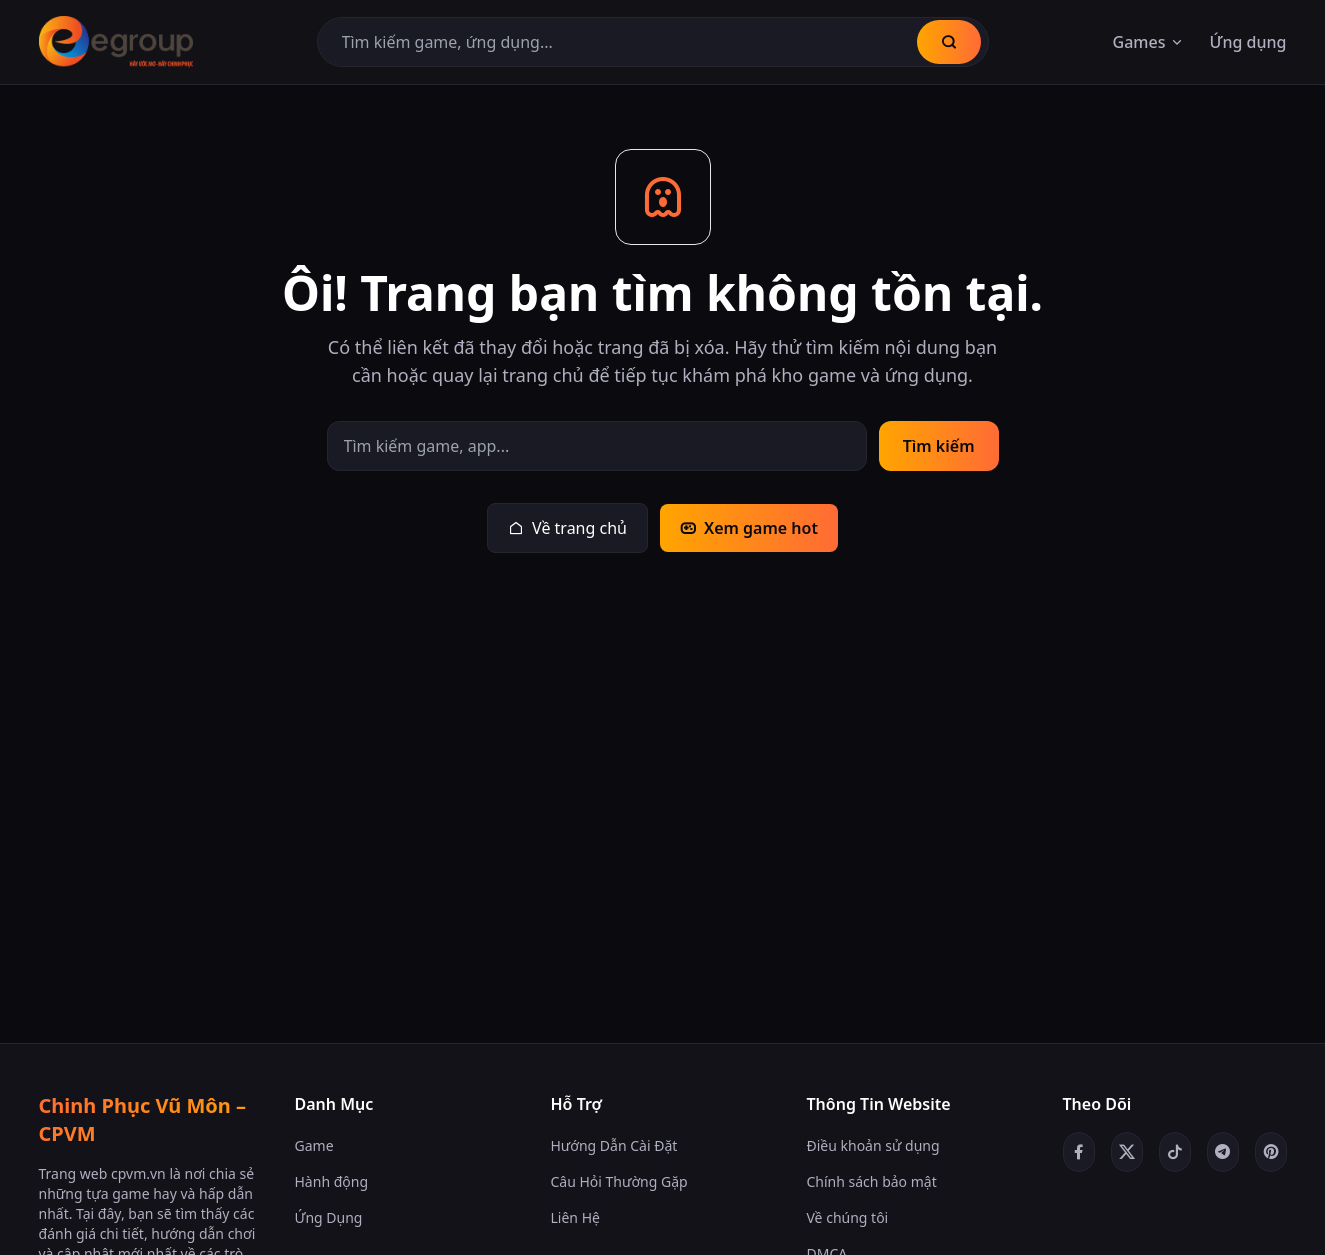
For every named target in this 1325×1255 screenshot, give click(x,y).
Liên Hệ (575, 1217)
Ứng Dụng (329, 1217)
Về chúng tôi (848, 1217)
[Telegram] (1223, 1152)
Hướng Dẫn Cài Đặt (614, 1145)
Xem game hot (749, 528)
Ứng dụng (1247, 42)
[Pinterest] (1271, 1152)
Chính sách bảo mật (872, 1181)
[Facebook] (1079, 1152)
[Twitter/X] (1127, 1152)
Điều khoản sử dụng (873, 1145)
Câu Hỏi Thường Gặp (619, 1181)
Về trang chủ (567, 528)
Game (314, 1145)
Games (1149, 42)
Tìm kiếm (939, 446)
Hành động (332, 1181)
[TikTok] (1175, 1152)
